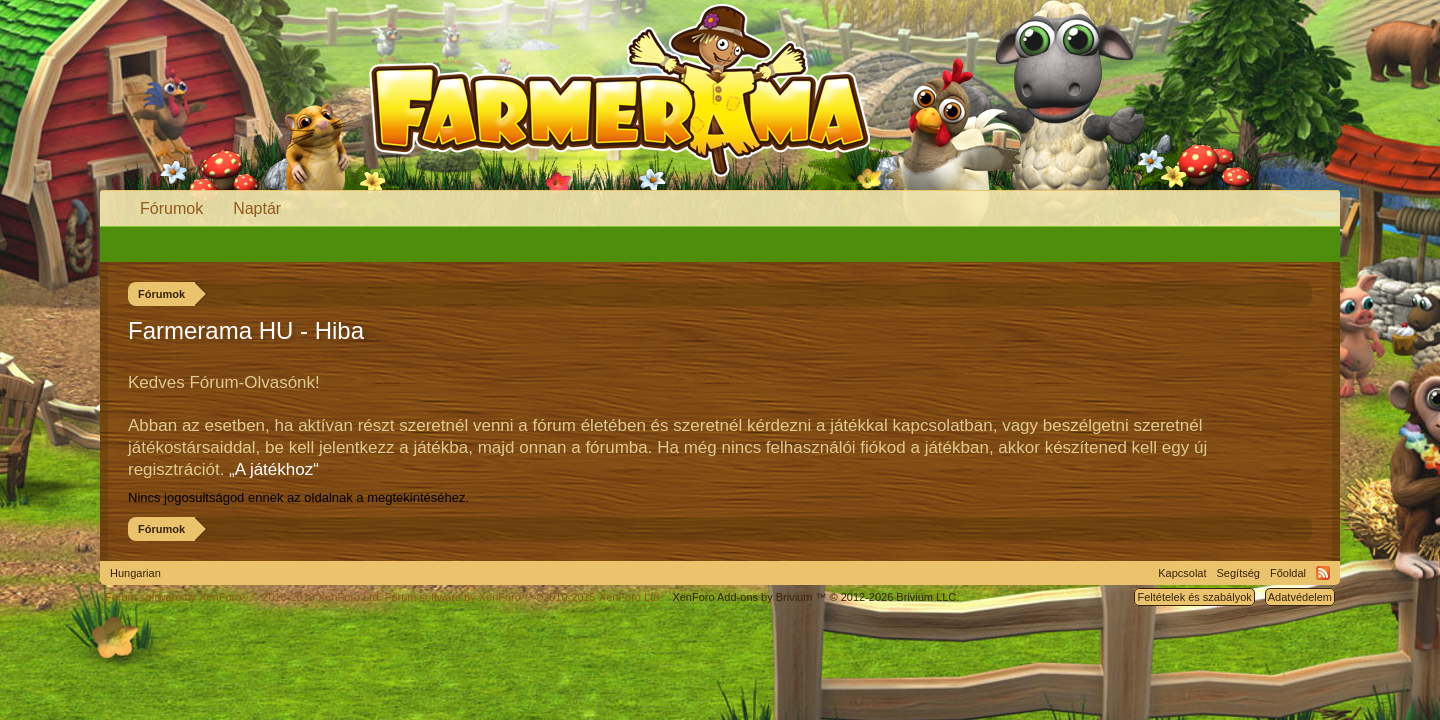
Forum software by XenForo (243, 597)
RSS (1323, 573)
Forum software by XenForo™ (524, 597)
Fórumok (171, 208)
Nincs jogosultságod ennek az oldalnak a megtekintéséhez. (298, 497)
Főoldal (1288, 573)
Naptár (257, 208)
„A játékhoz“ (274, 469)
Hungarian (135, 573)
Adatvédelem (1300, 597)
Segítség (1238, 573)
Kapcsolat (1182, 573)
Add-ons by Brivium (815, 597)
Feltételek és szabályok (1194, 597)
